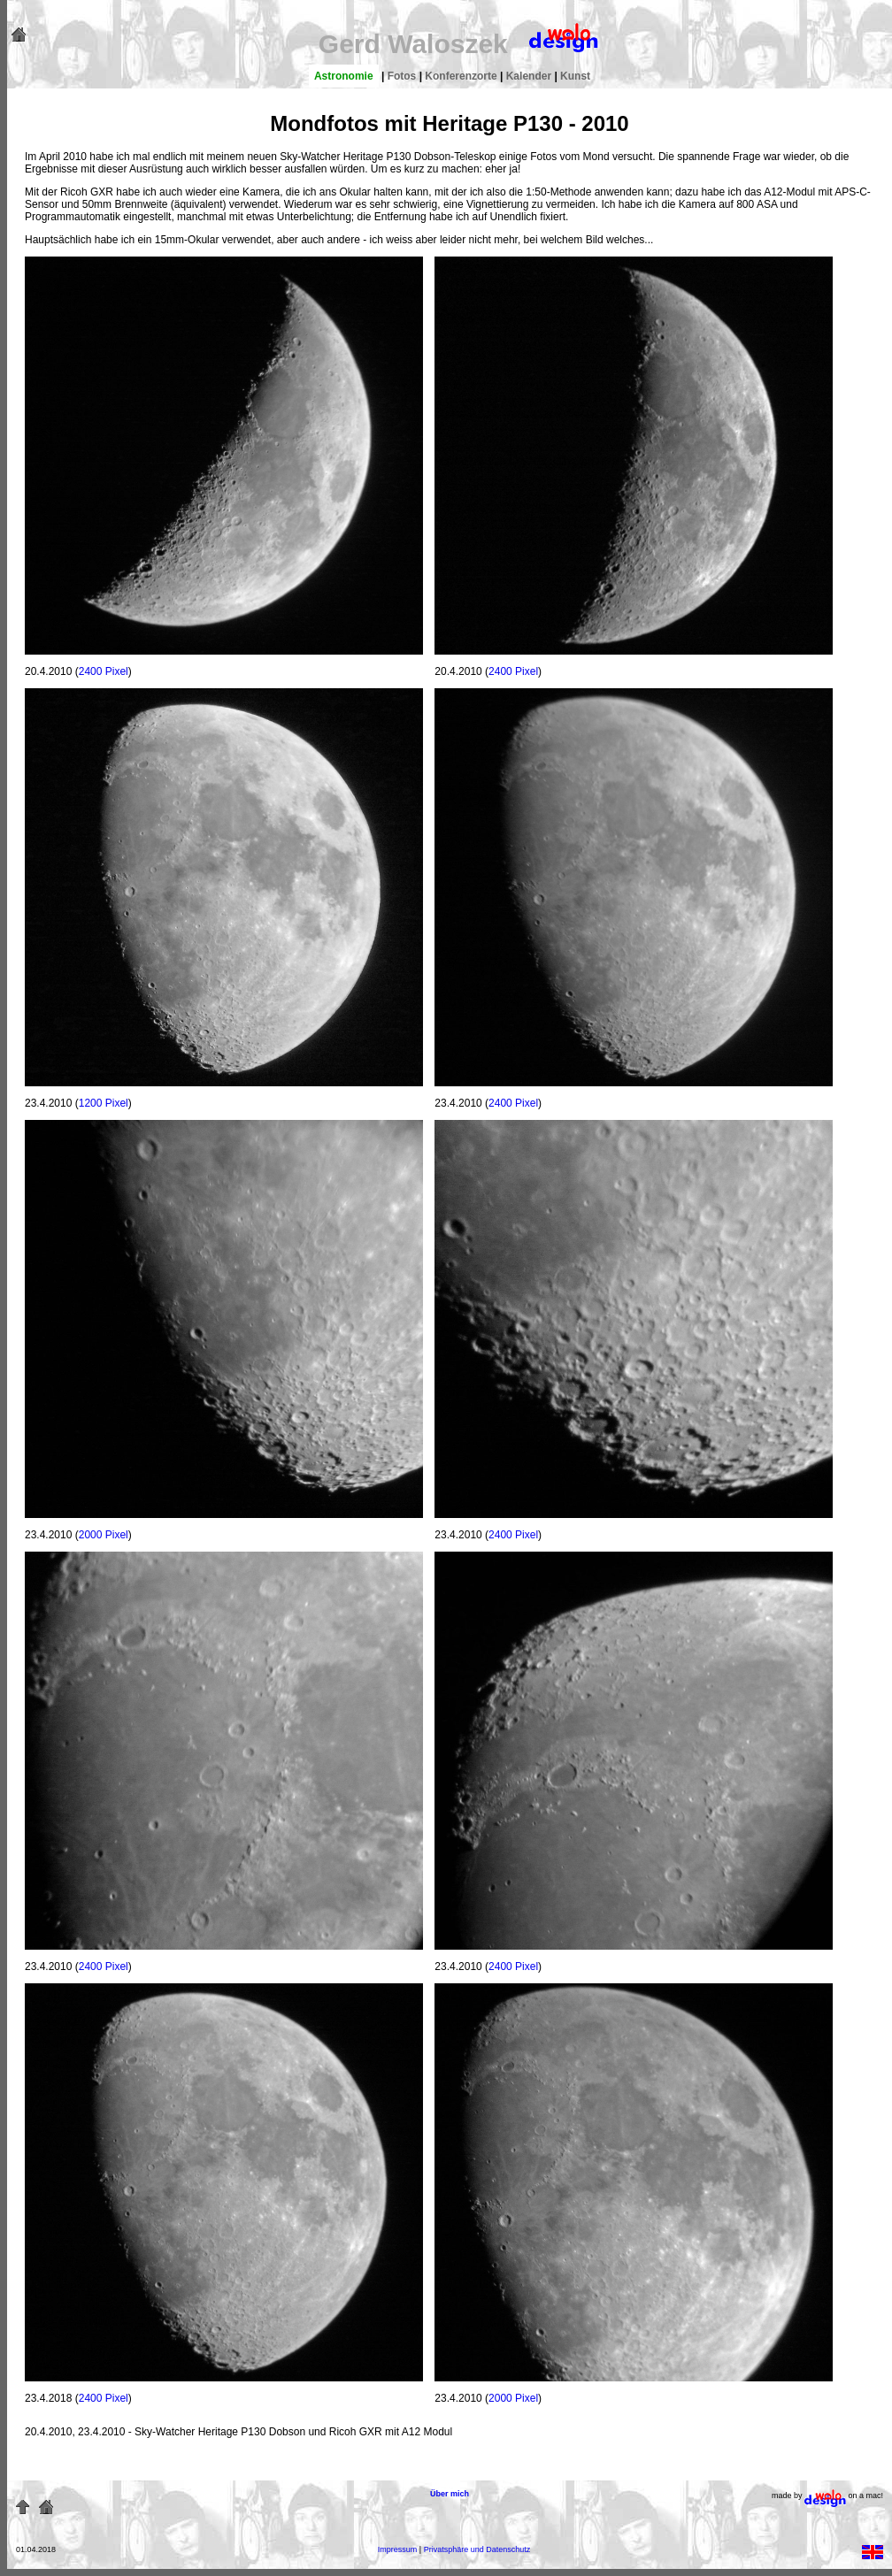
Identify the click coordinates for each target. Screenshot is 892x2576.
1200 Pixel (103, 1103)
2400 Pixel (103, 671)
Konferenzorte (460, 76)
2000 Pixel (103, 1535)
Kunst (575, 76)
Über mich (449, 2493)
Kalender (528, 76)
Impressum (398, 2549)
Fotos (402, 76)
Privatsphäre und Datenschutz (477, 2549)
